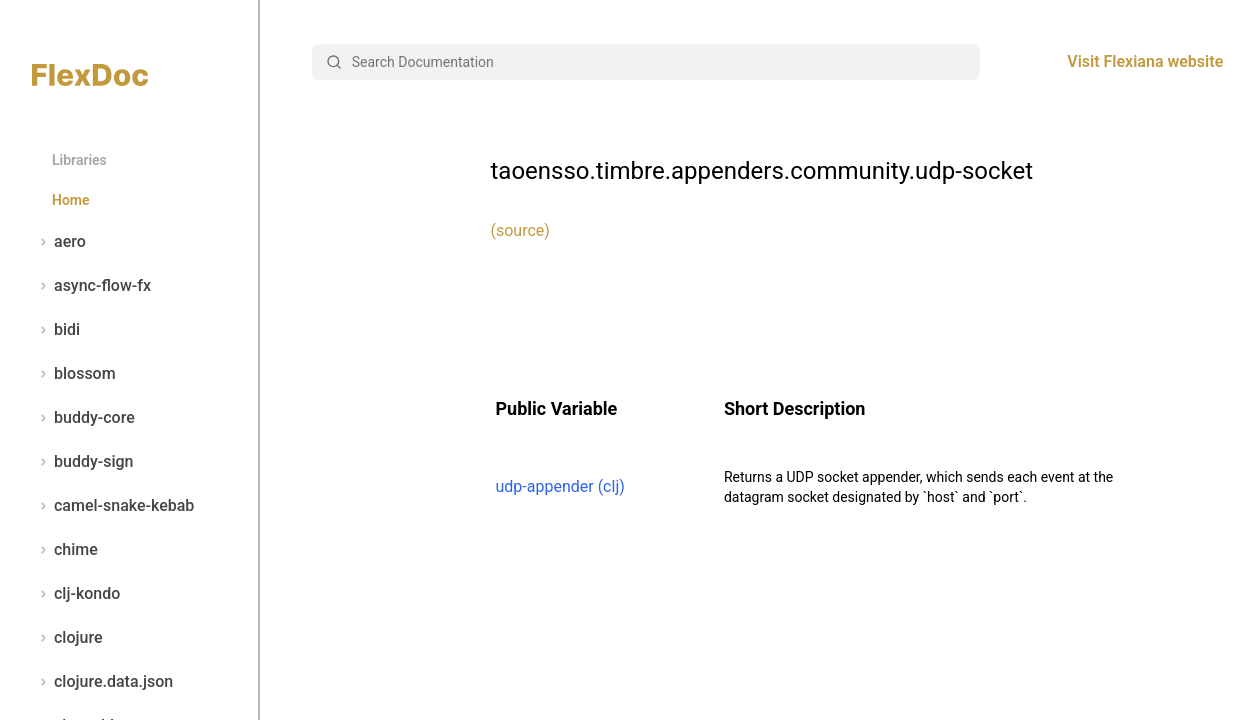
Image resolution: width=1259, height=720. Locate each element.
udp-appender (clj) (560, 486)
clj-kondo (76, 594)
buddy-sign (82, 462)
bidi (56, 330)
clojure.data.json (102, 682)
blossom (74, 374)
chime (65, 550)
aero (59, 242)
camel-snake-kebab (113, 506)
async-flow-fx (91, 286)
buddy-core (83, 418)
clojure (67, 638)
